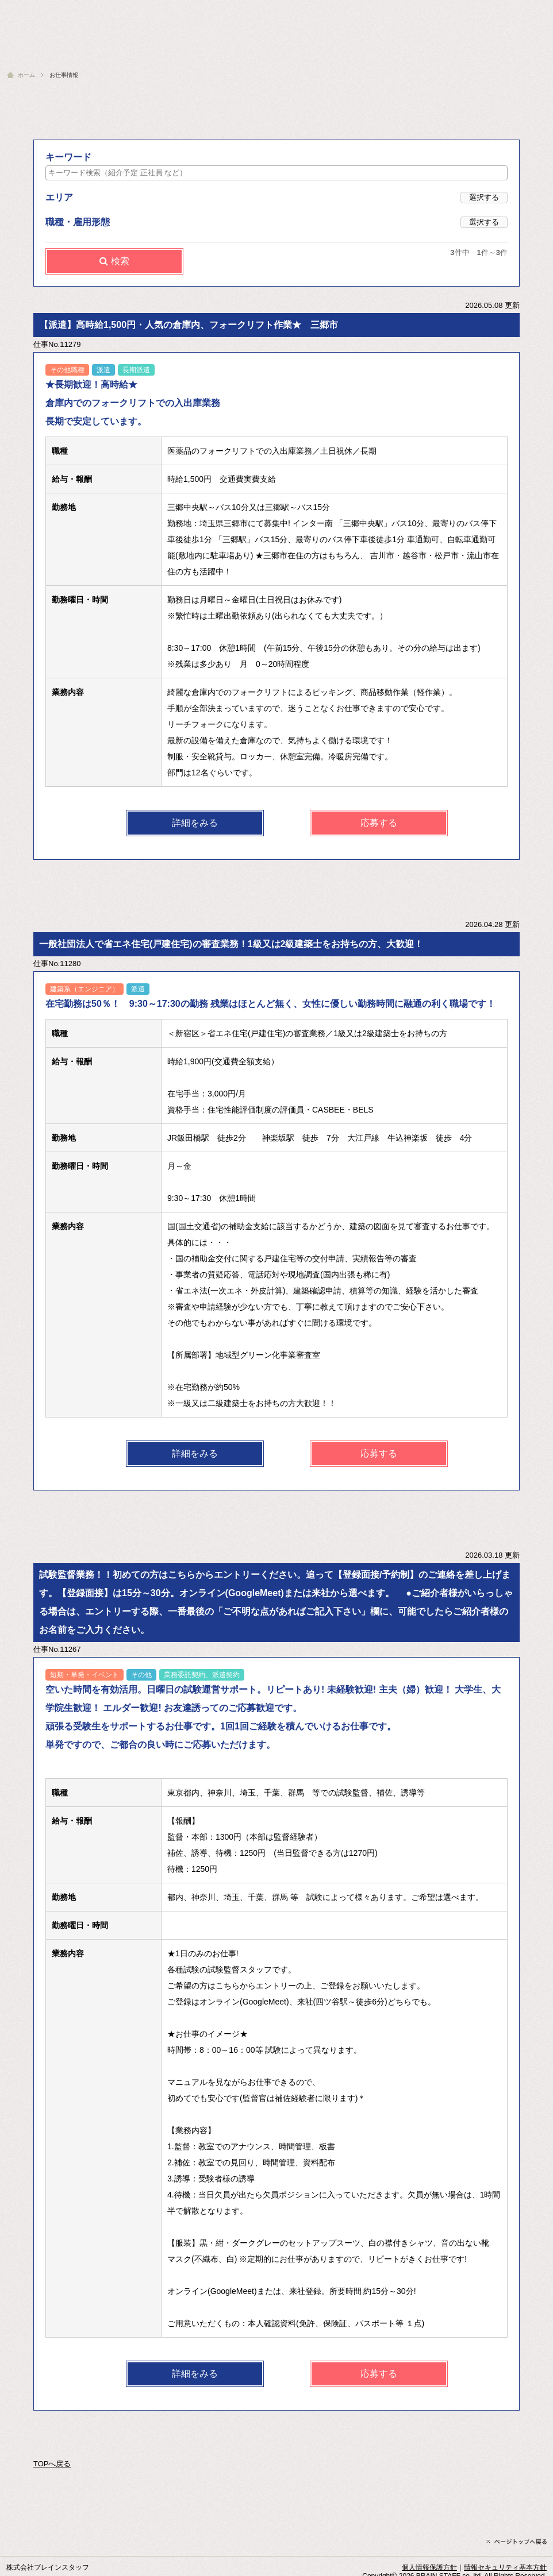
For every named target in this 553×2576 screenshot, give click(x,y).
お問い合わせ (526, 8)
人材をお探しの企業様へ (418, 8)
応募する (378, 823)
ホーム (26, 75)
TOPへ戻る (52, 2463)
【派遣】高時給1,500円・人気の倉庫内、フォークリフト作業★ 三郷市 (188, 325)
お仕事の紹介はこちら (500, 53)
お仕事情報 (388, 53)
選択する (484, 197)
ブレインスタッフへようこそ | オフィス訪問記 (92, 53)
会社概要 (480, 8)
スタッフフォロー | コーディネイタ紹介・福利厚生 (256, 53)
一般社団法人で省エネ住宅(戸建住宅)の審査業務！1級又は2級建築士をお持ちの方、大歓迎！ (231, 944)
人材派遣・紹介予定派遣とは (329, 8)
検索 (114, 261)
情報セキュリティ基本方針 (505, 2567)
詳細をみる (195, 823)
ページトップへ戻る (516, 2541)
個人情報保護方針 (429, 2567)
